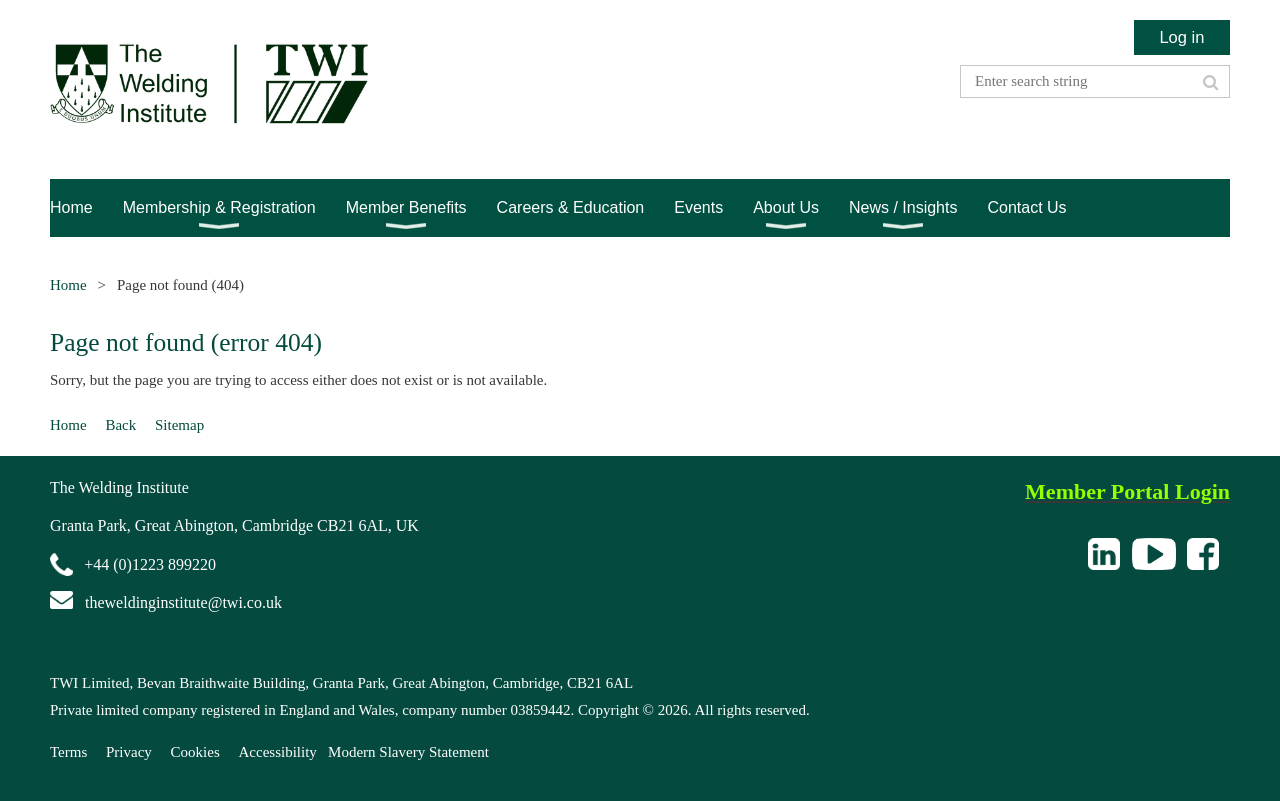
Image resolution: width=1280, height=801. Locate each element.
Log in (1181, 37)
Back (120, 425)
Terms (68, 752)
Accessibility (278, 752)
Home (68, 285)
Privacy (129, 752)
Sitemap (179, 425)
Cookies (195, 752)
